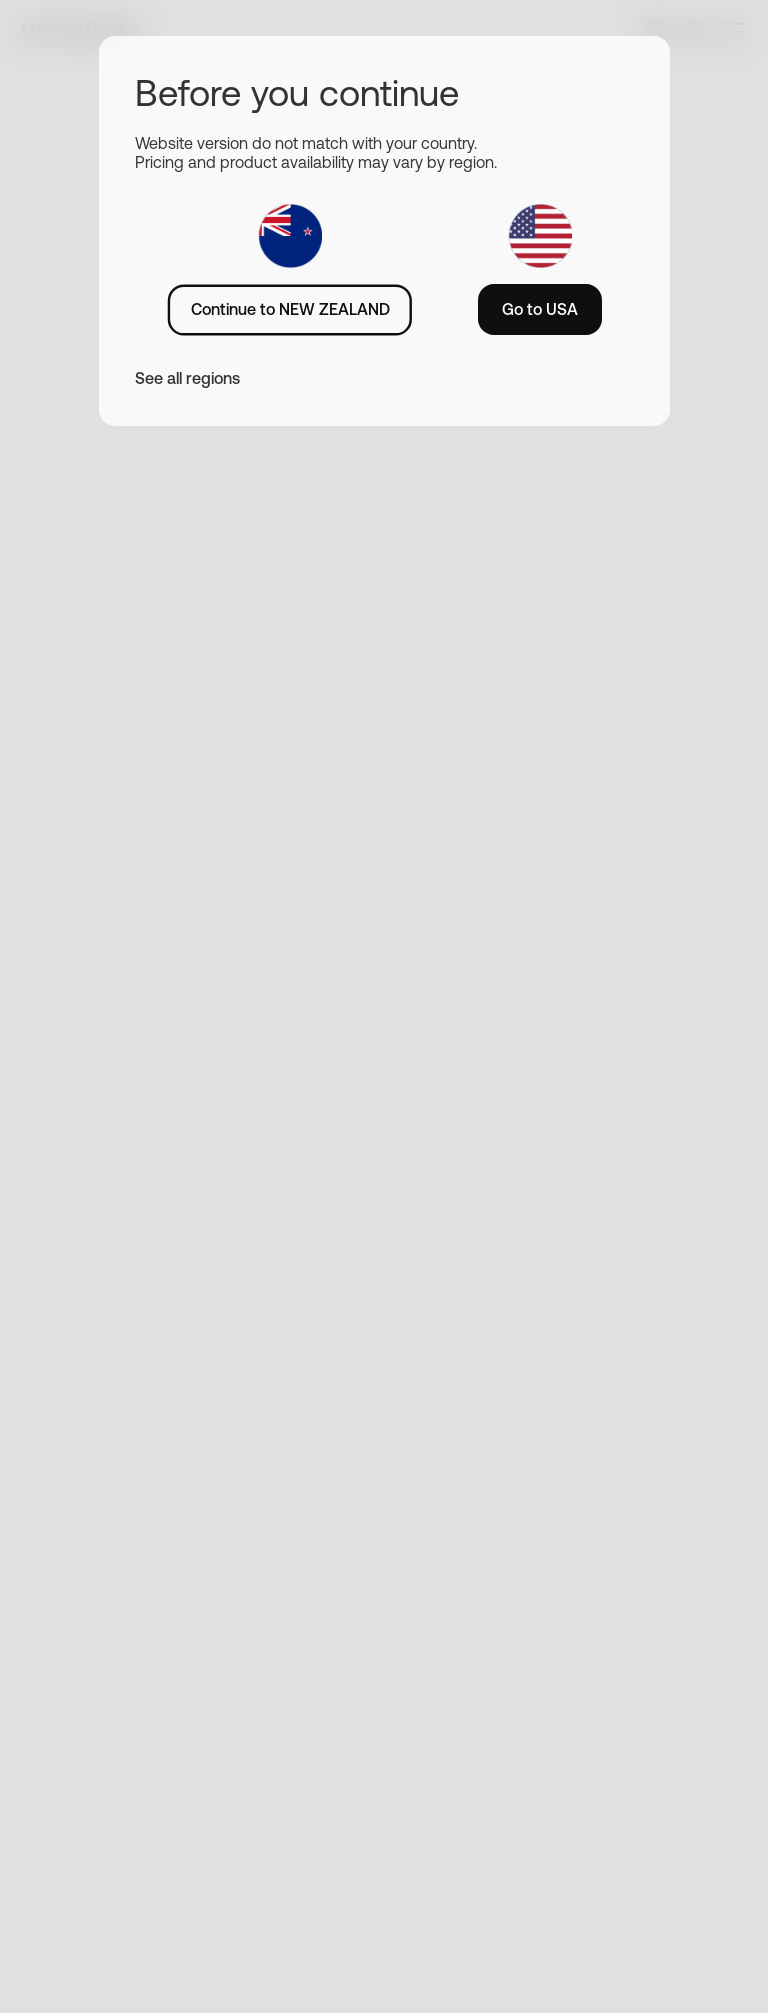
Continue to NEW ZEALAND (290, 309)
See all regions (187, 378)
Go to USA (540, 309)
